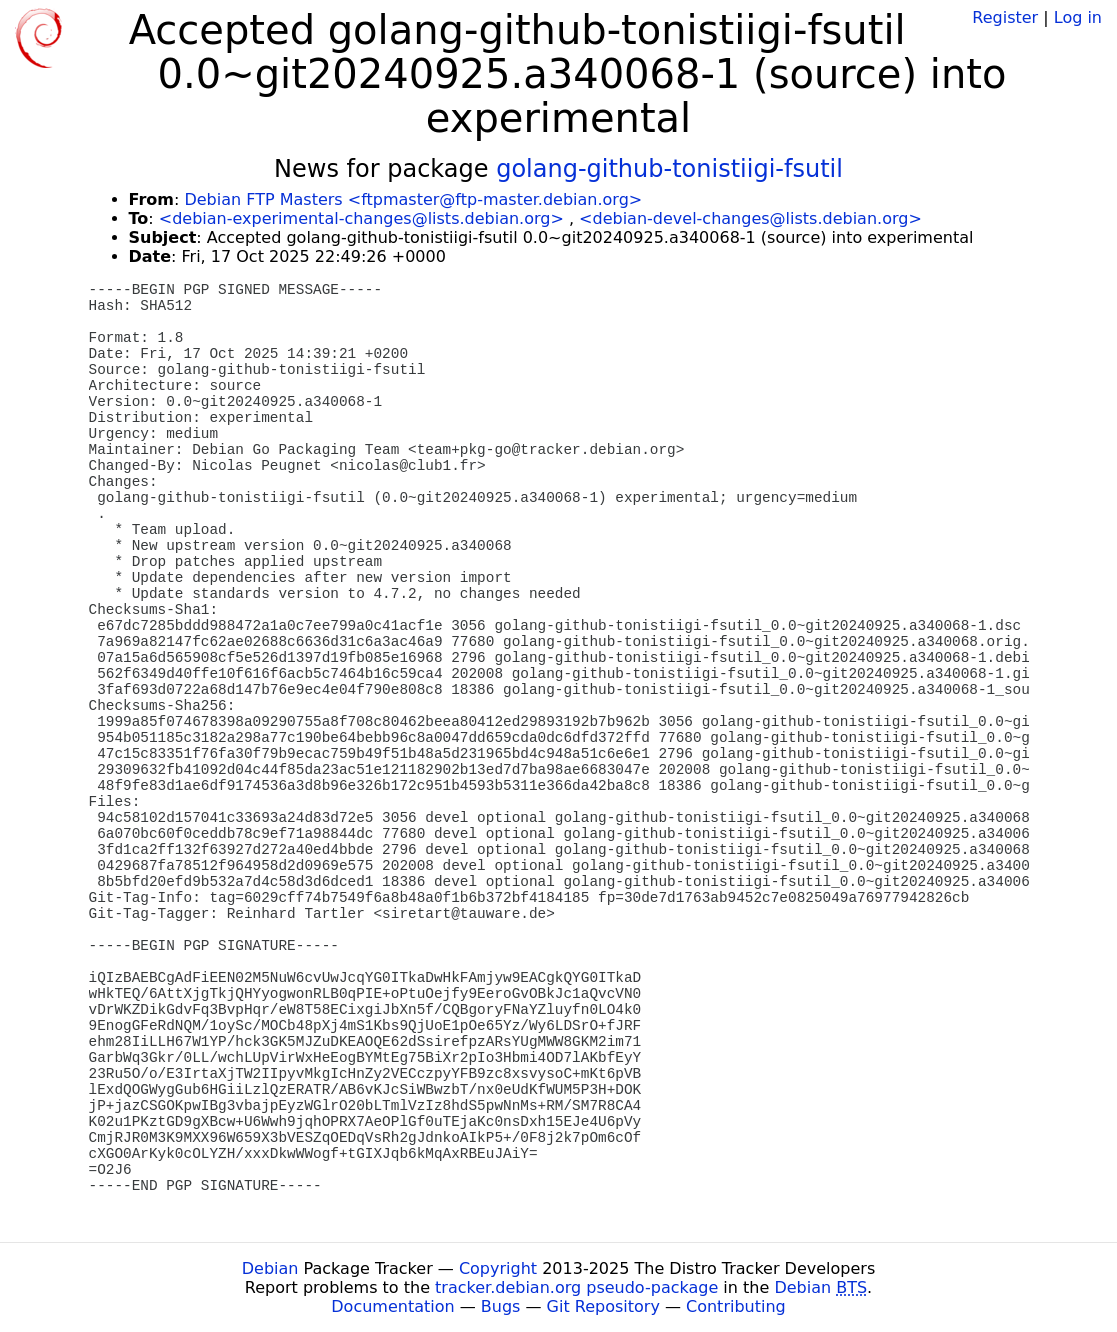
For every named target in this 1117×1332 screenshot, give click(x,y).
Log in (1078, 17)
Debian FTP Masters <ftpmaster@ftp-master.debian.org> (413, 199)
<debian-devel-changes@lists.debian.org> (750, 218)
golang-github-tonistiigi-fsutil (669, 169)
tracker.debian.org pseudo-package (576, 1287)
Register (1005, 17)
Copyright (498, 1268)
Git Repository (603, 1306)
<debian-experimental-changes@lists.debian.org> (361, 218)
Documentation (392, 1306)
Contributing (736, 1306)
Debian (270, 1268)
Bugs (501, 1306)
